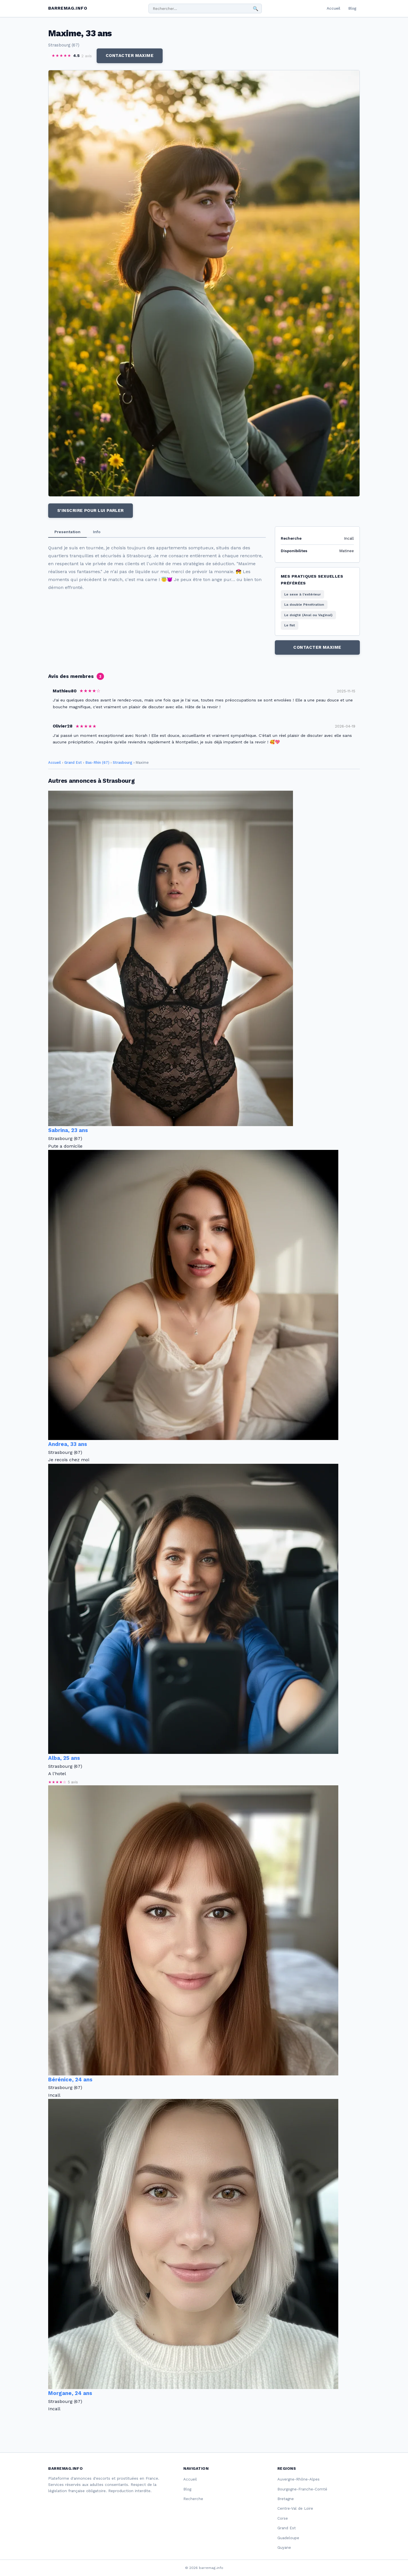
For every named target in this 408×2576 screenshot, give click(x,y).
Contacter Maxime (130, 55)
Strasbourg (122, 762)
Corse (282, 2518)
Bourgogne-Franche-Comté (302, 2489)
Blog (352, 8)
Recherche (193, 2499)
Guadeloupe (288, 2538)
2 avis (86, 56)
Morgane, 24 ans (70, 2393)
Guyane (284, 2547)
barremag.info (67, 8)
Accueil (333, 8)
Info (97, 531)
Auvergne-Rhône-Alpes (298, 2479)
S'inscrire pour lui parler (90, 510)
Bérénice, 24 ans (70, 2080)
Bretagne (285, 2499)
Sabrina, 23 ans (68, 1130)
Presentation (67, 531)
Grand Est (73, 762)
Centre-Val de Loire (295, 2508)
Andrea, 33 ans (67, 1444)
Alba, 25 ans (64, 1758)
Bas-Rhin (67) (97, 762)
